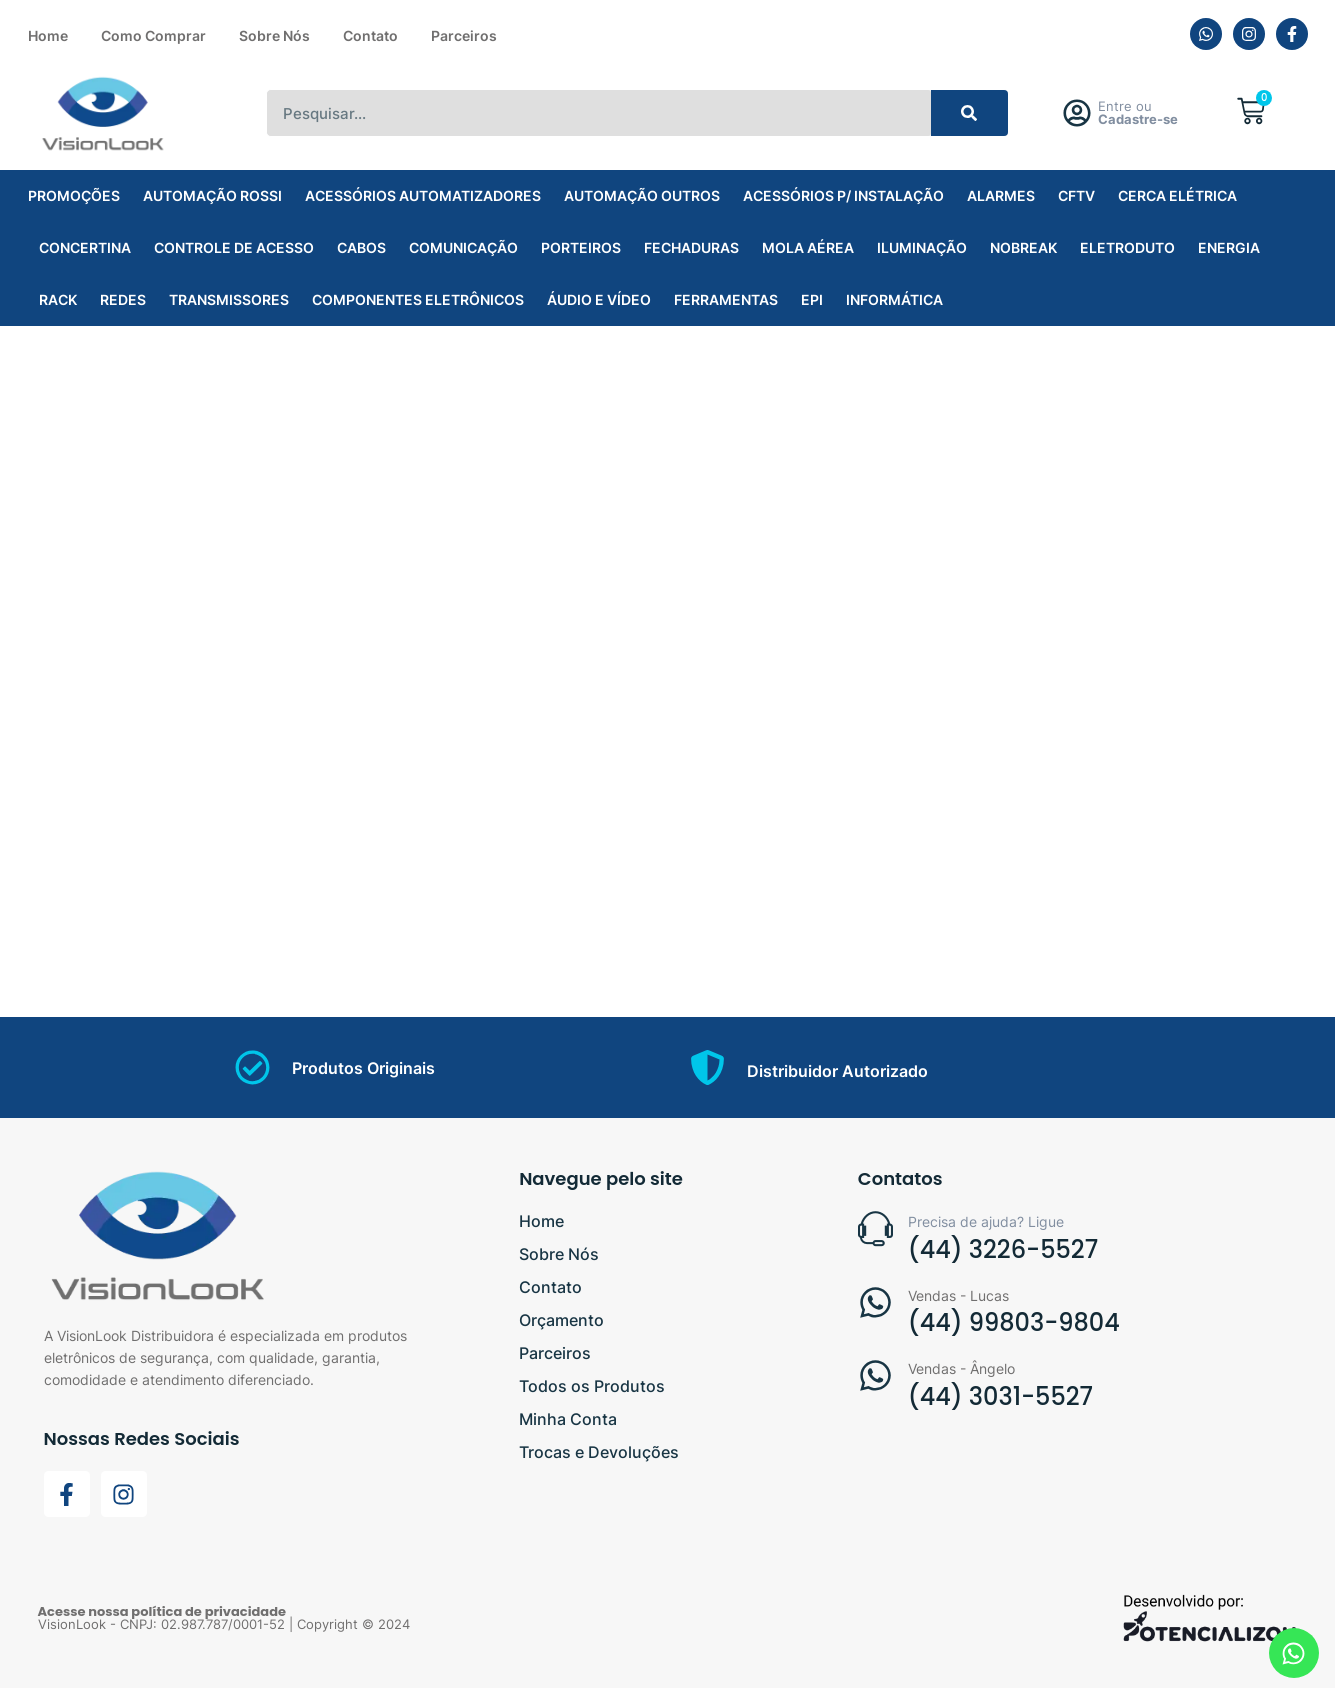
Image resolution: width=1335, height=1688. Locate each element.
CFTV (1076, 195)
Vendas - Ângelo (961, 1368)
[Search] (969, 113)
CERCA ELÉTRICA (1177, 195)
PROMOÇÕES (74, 195)
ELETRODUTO (1127, 247)
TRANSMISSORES (229, 299)
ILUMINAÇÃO (922, 247)
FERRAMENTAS (726, 299)
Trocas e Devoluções (599, 1452)
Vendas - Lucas (958, 1295)
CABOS (361, 247)
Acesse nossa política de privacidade (162, 1611)
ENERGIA (1229, 247)
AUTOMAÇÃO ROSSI (212, 195)
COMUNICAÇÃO (463, 247)
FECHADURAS (691, 247)
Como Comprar (153, 35)
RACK (58, 299)
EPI (812, 299)
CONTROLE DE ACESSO (234, 247)
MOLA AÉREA (808, 247)
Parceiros (464, 35)
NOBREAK (1023, 247)
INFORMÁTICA (894, 299)
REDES (123, 299)
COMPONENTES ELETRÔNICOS (418, 299)
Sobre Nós (274, 35)
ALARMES (1001, 195)
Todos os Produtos (592, 1386)
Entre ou (1138, 112)
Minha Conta (568, 1419)
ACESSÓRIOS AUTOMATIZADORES (423, 195)
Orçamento (561, 1320)
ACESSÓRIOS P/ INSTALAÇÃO (843, 195)
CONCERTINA (85, 247)
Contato (370, 35)
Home (48, 35)
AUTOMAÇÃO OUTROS (642, 195)
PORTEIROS (581, 247)
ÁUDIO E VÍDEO (599, 299)
